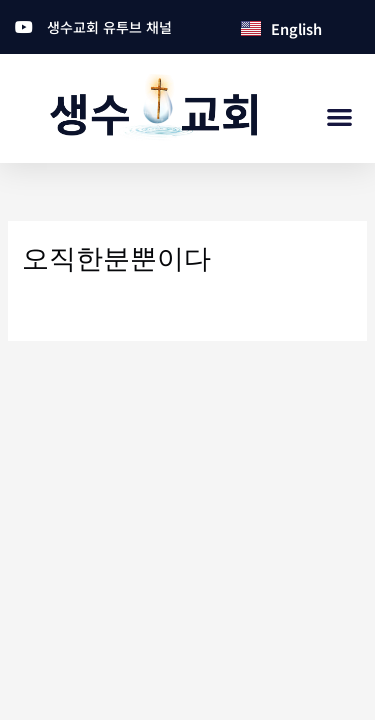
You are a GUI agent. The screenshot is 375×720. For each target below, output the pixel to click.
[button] (340, 116)
